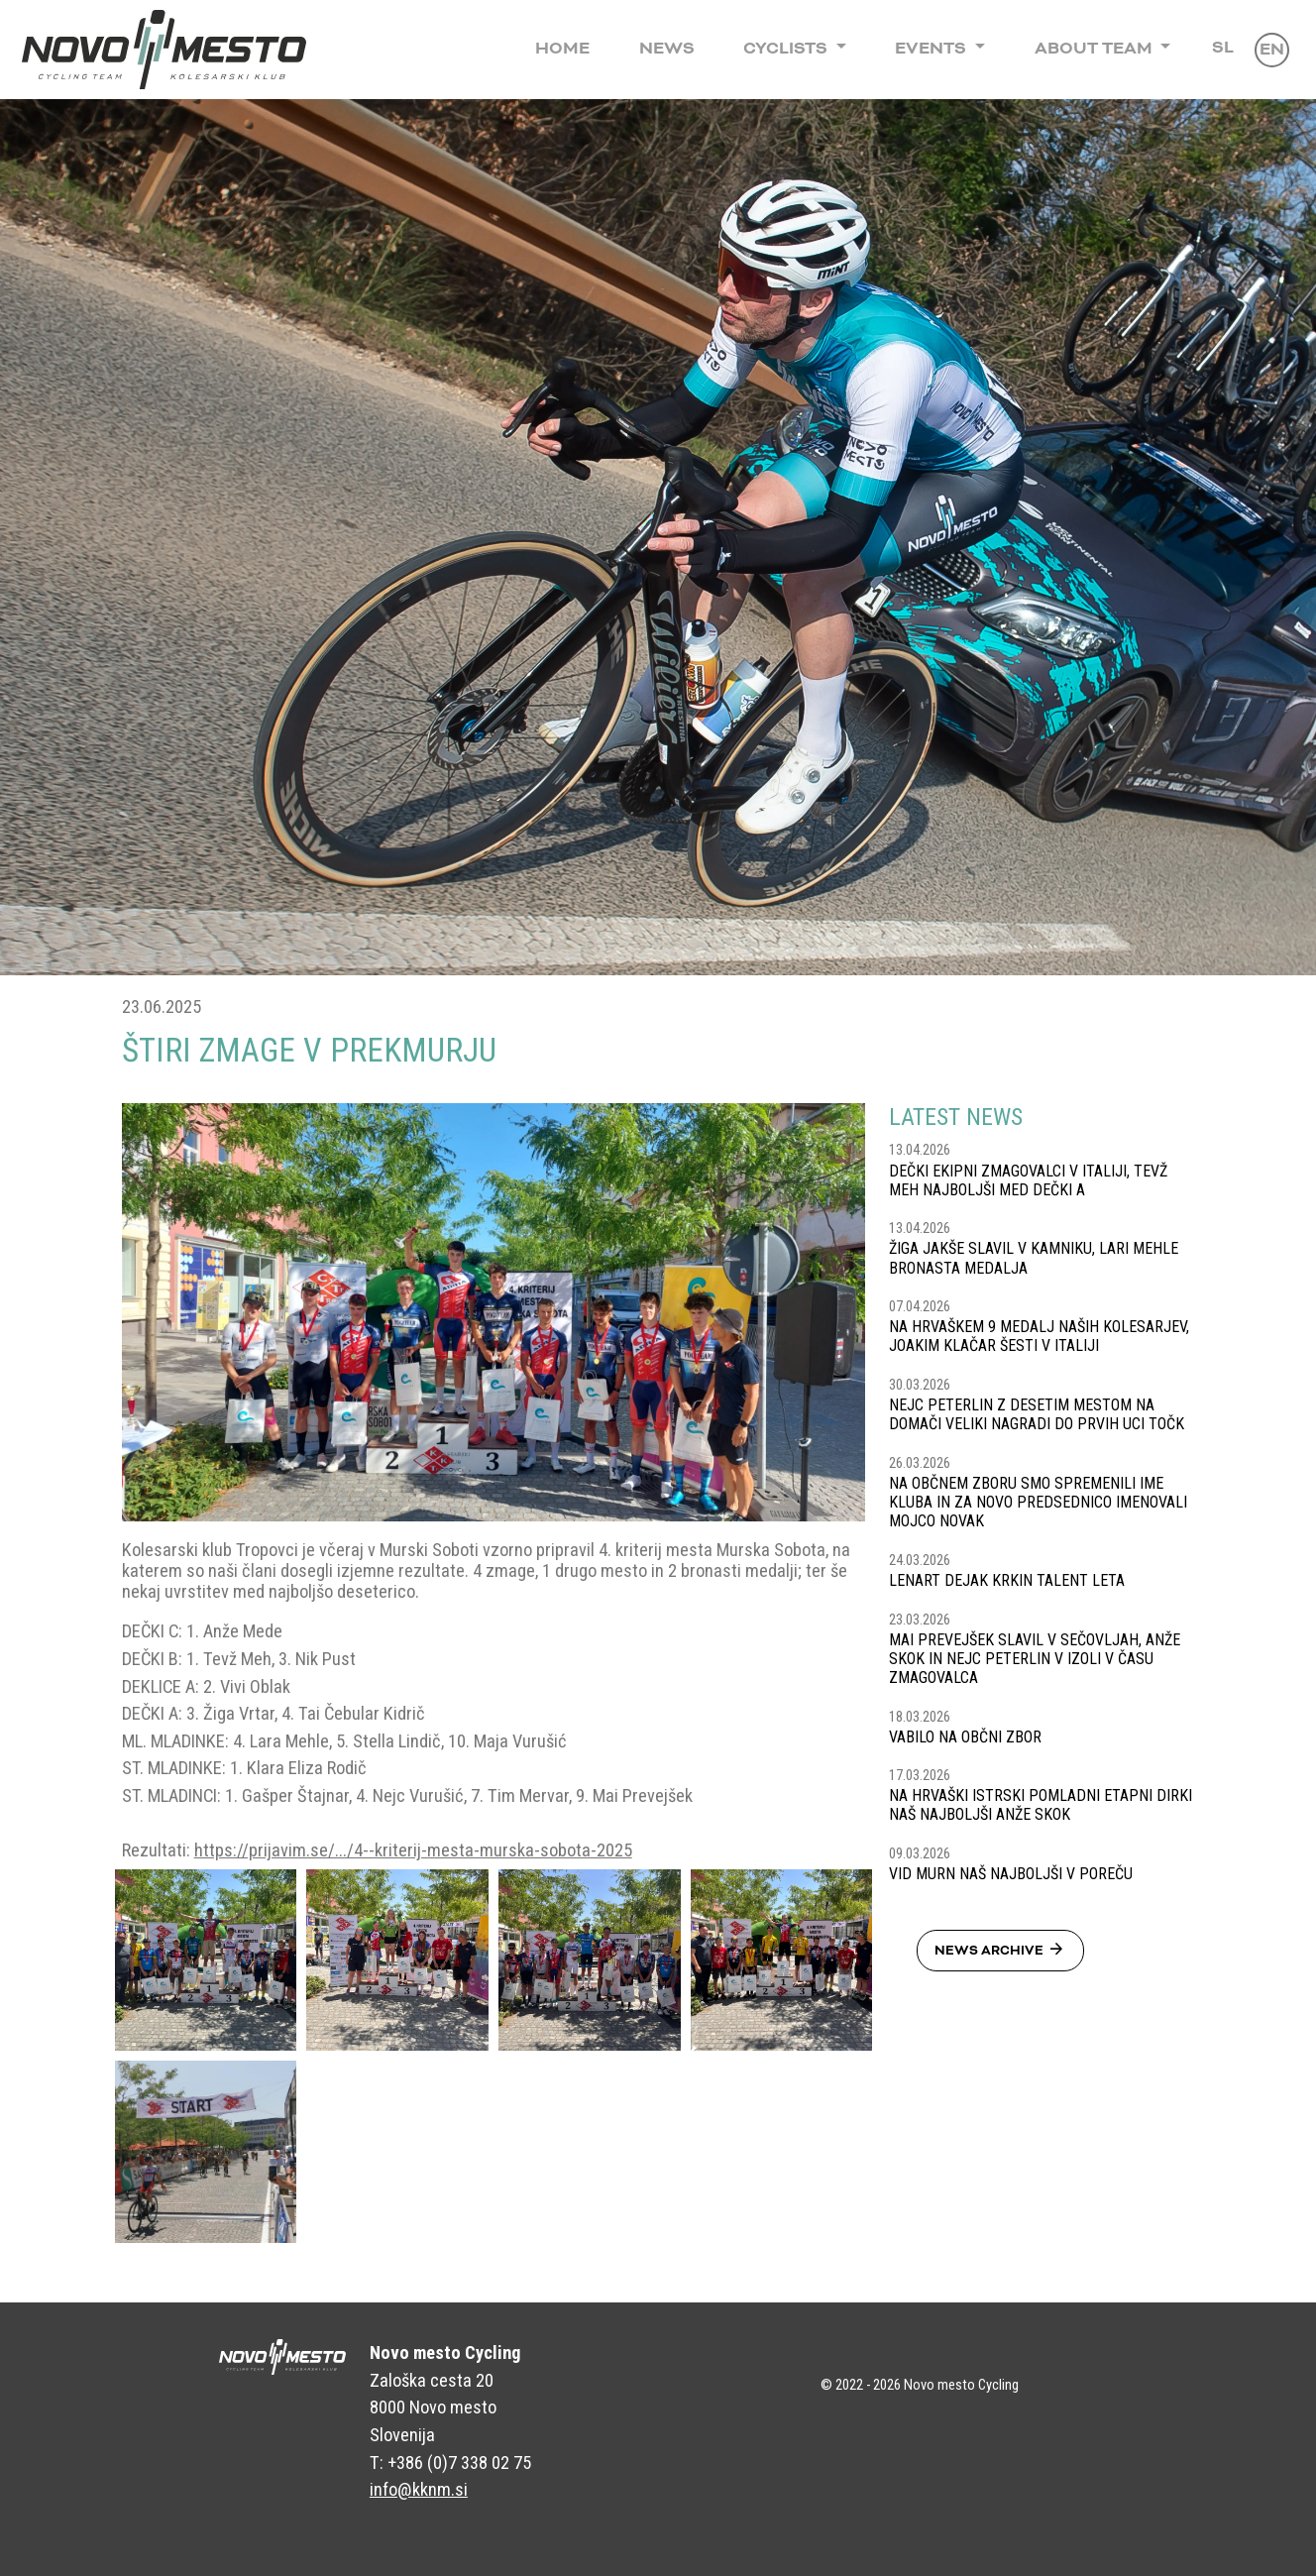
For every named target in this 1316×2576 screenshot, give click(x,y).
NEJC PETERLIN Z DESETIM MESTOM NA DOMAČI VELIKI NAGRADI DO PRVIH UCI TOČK (1036, 1414)
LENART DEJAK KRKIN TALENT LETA (1007, 1580)
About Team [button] (1095, 48)
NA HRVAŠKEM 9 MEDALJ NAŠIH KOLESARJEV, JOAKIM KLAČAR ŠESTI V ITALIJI (1039, 1336)
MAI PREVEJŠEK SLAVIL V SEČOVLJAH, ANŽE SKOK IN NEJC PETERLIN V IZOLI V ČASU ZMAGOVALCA (1034, 1658)
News (667, 48)
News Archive (1000, 1949)
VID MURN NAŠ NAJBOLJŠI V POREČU (1011, 1873)
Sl (1223, 47)
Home (562, 48)
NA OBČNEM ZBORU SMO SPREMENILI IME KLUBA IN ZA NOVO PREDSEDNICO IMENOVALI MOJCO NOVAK (1038, 1502)
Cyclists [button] (787, 48)
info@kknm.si (419, 2489)
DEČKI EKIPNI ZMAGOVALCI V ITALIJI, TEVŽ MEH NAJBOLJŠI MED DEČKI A (1028, 1180)
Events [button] (932, 48)
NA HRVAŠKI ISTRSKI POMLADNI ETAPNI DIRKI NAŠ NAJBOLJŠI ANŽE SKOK (1040, 1805)
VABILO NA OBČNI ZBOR (965, 1737)
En (1272, 49)
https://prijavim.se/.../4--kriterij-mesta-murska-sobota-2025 (413, 1850)
